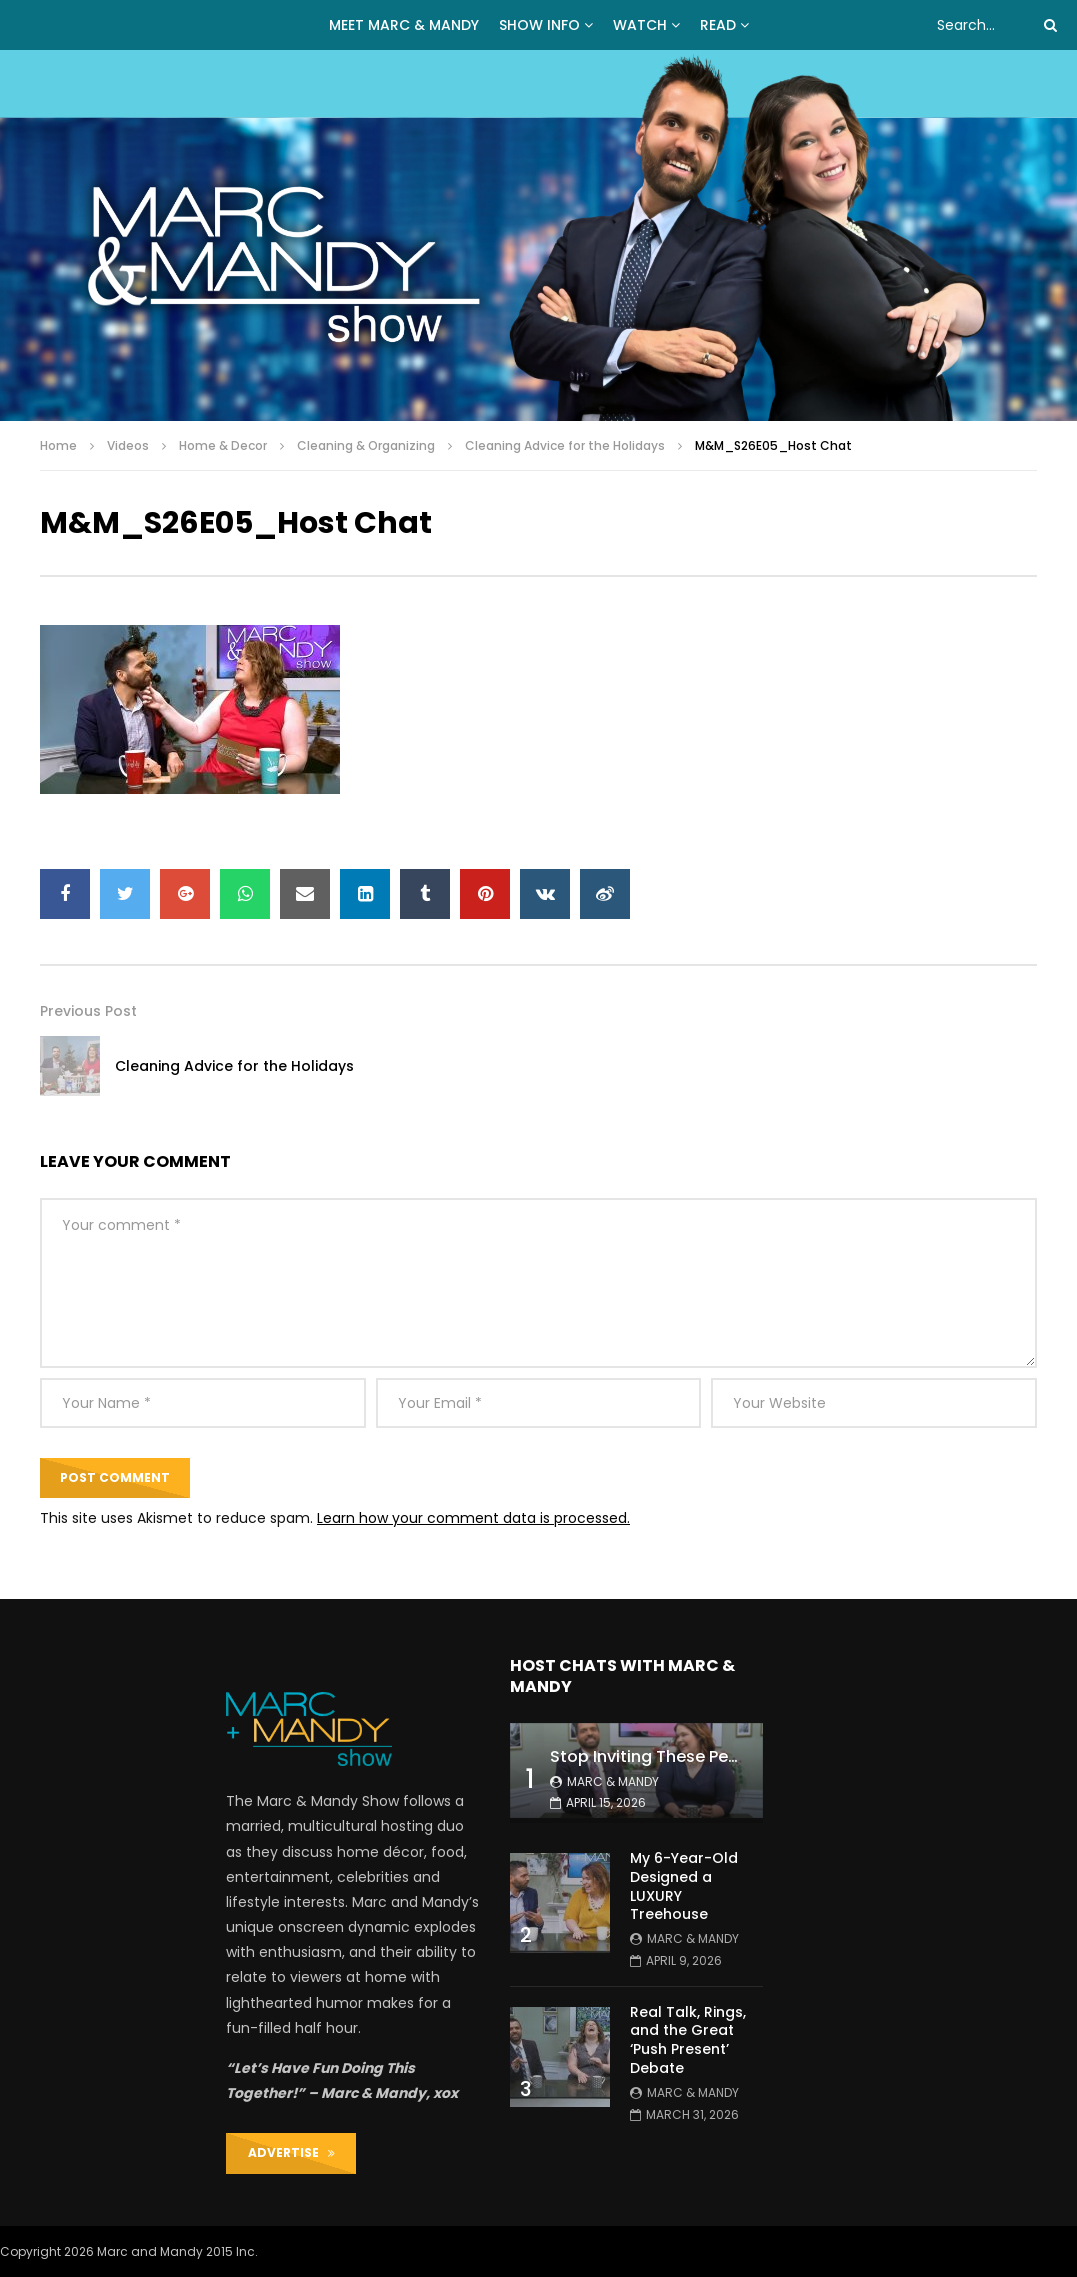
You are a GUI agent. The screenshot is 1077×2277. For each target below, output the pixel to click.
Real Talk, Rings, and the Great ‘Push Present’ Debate (688, 2040)
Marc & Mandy (613, 1781)
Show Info (539, 25)
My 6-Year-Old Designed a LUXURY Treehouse (684, 1886)
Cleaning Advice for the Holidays (565, 445)
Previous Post (88, 1011)
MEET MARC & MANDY (404, 25)
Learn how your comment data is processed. (473, 1518)
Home (58, 445)
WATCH (640, 25)
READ (718, 25)
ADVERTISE (291, 2152)
